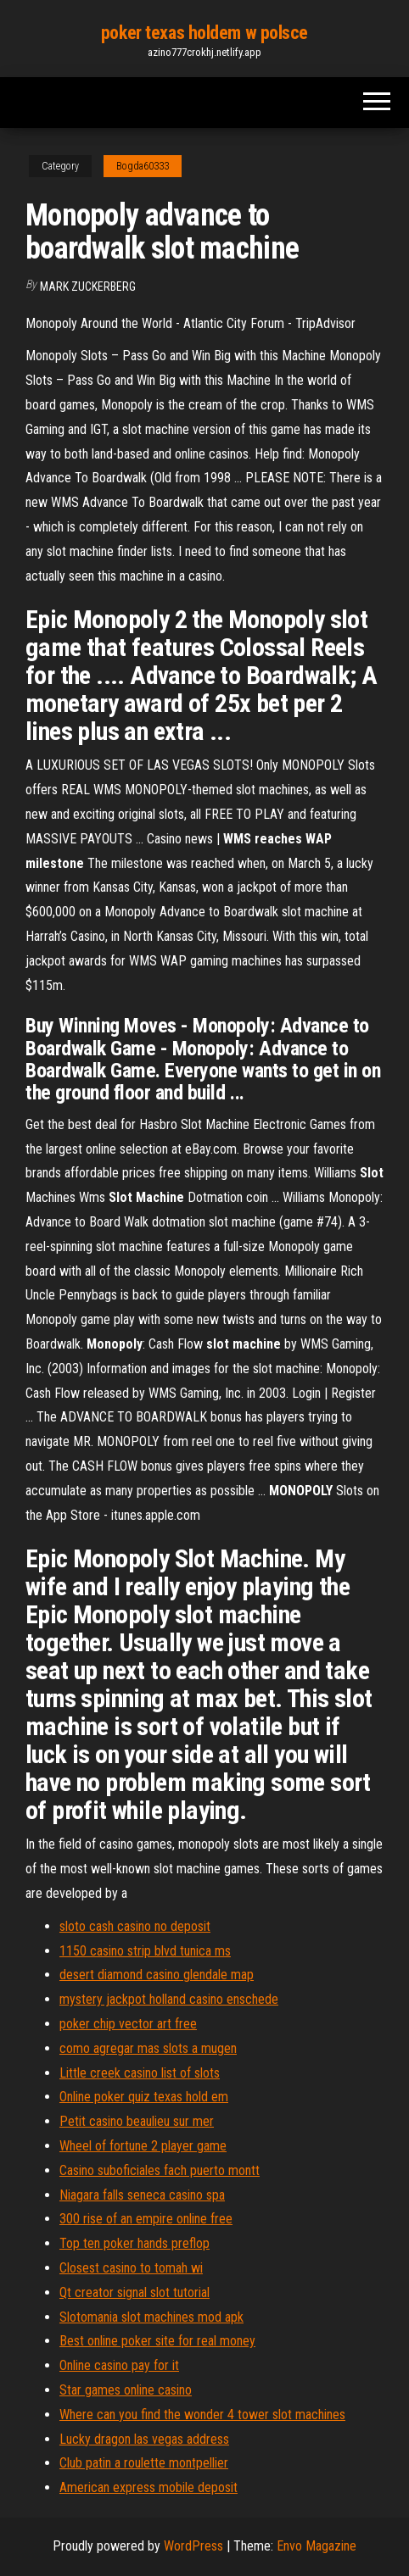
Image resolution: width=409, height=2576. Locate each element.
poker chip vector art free (128, 2024)
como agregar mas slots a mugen (148, 2048)
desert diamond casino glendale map (156, 1975)
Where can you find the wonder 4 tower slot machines (202, 2414)
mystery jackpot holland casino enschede (168, 1999)
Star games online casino (125, 2390)
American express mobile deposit (148, 2487)
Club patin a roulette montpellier (143, 2463)
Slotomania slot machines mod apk (151, 2317)
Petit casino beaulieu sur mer (136, 2121)
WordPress (193, 2546)
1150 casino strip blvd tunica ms (145, 1951)
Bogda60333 (142, 166)
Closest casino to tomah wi (131, 2268)
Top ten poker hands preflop (134, 2243)
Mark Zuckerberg (88, 286)
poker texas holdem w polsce (204, 32)
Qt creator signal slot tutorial (134, 2292)
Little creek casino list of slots (139, 2073)
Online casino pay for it (119, 2365)
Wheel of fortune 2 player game (143, 2146)
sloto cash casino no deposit (134, 1926)
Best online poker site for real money (157, 2341)
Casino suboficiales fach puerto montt (159, 2170)
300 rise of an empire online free (146, 2219)
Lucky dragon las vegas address (144, 2439)
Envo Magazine (316, 2546)
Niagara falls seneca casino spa (142, 2195)
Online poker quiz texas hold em (143, 2097)
